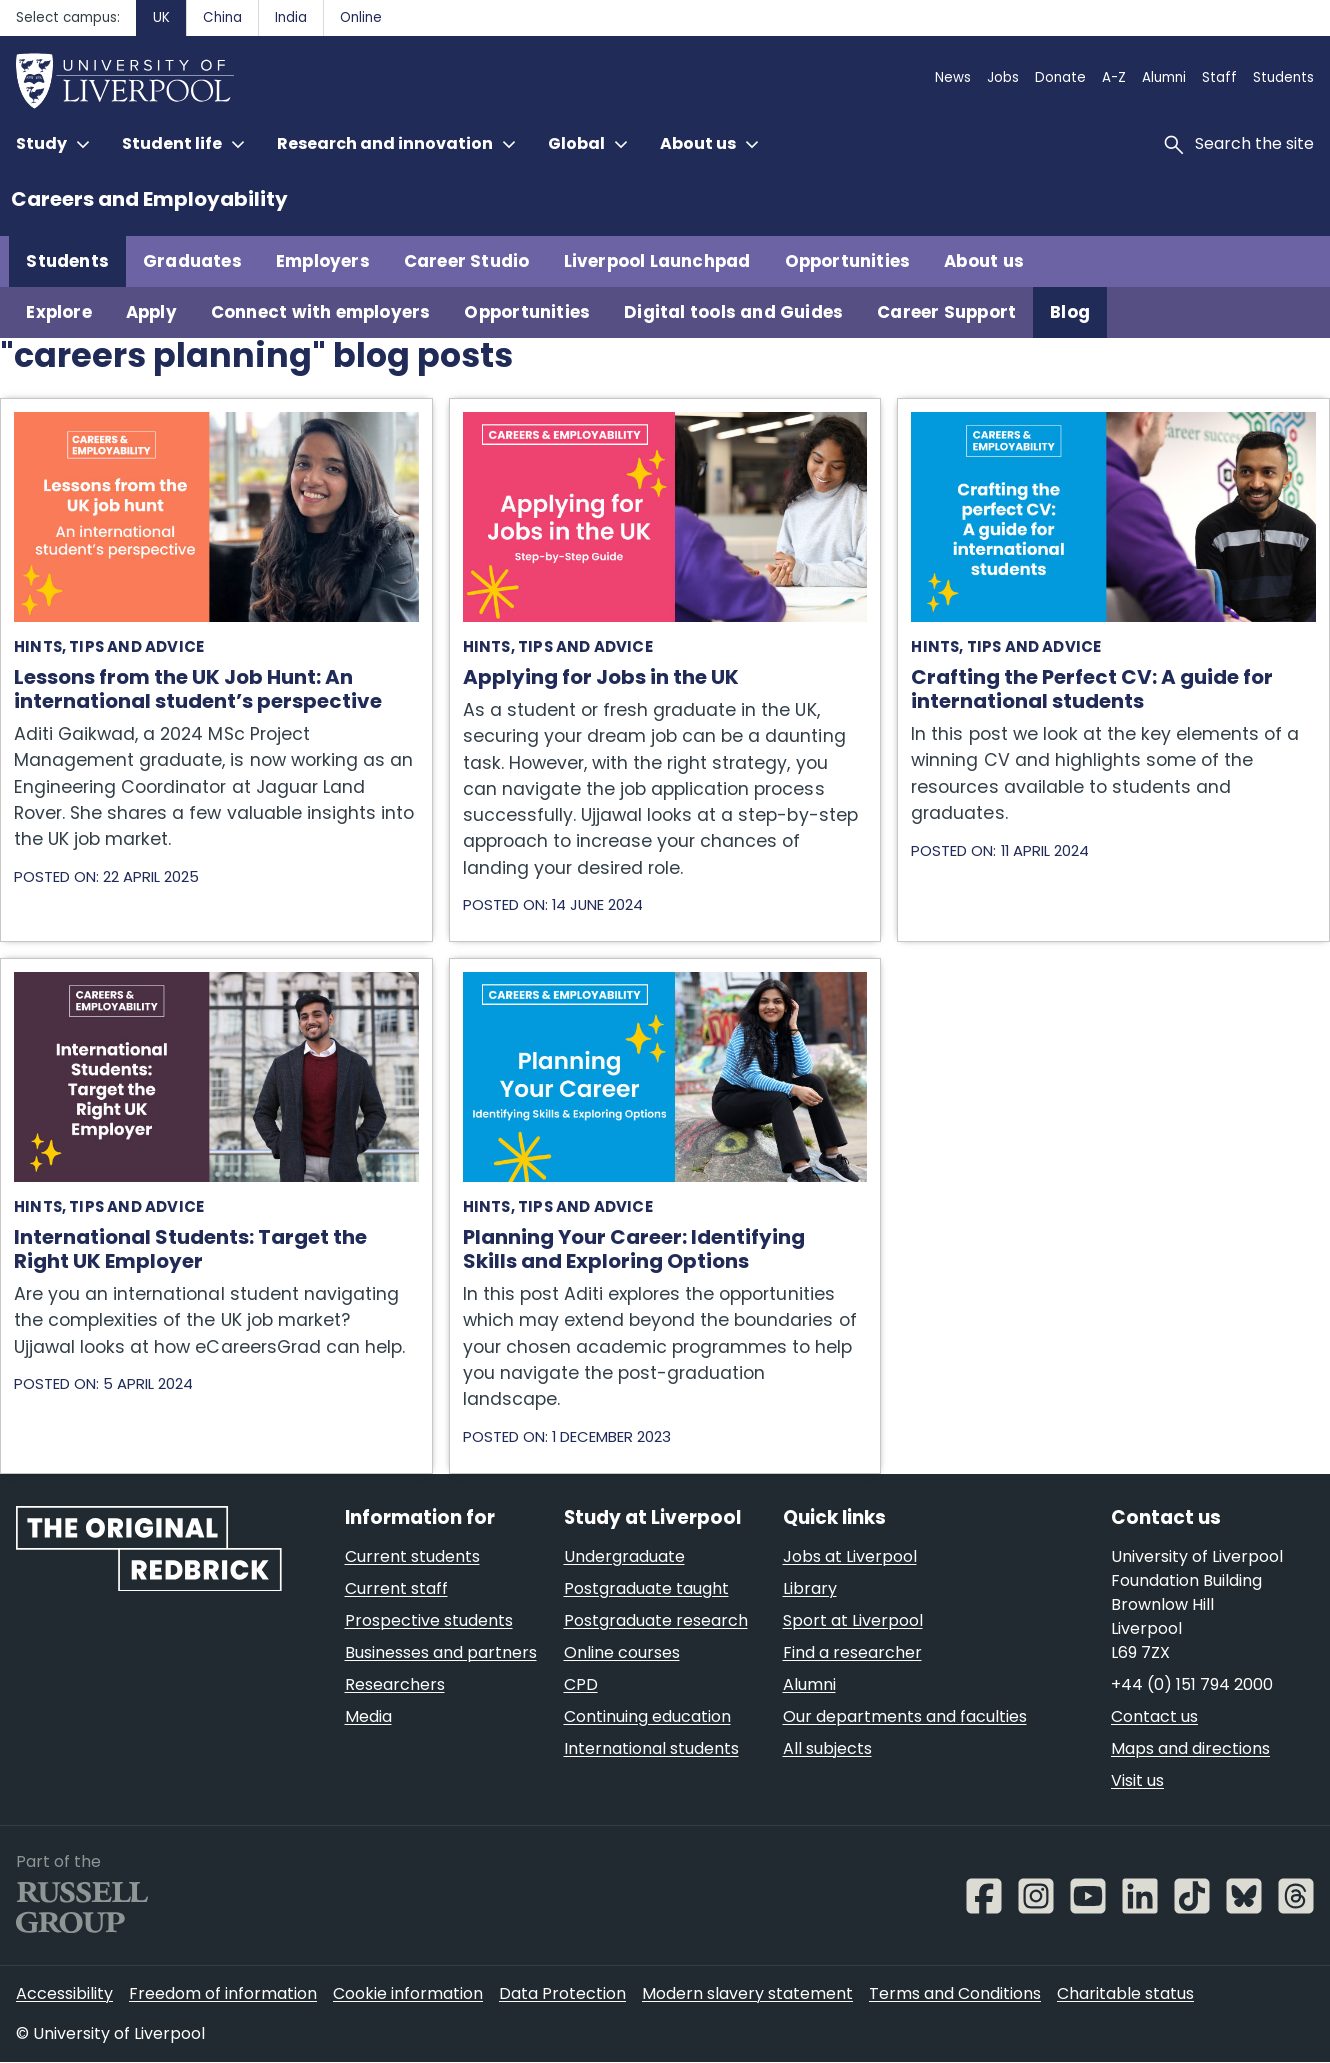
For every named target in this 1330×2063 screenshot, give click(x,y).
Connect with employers (321, 312)
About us (984, 261)
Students (67, 261)
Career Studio (467, 261)
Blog (1070, 312)
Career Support (946, 312)
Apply (151, 312)
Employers (323, 261)
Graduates (192, 261)
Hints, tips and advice (109, 646)
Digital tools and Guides (733, 312)
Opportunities (848, 261)
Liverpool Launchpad (657, 261)
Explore (58, 312)
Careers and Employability (149, 199)
